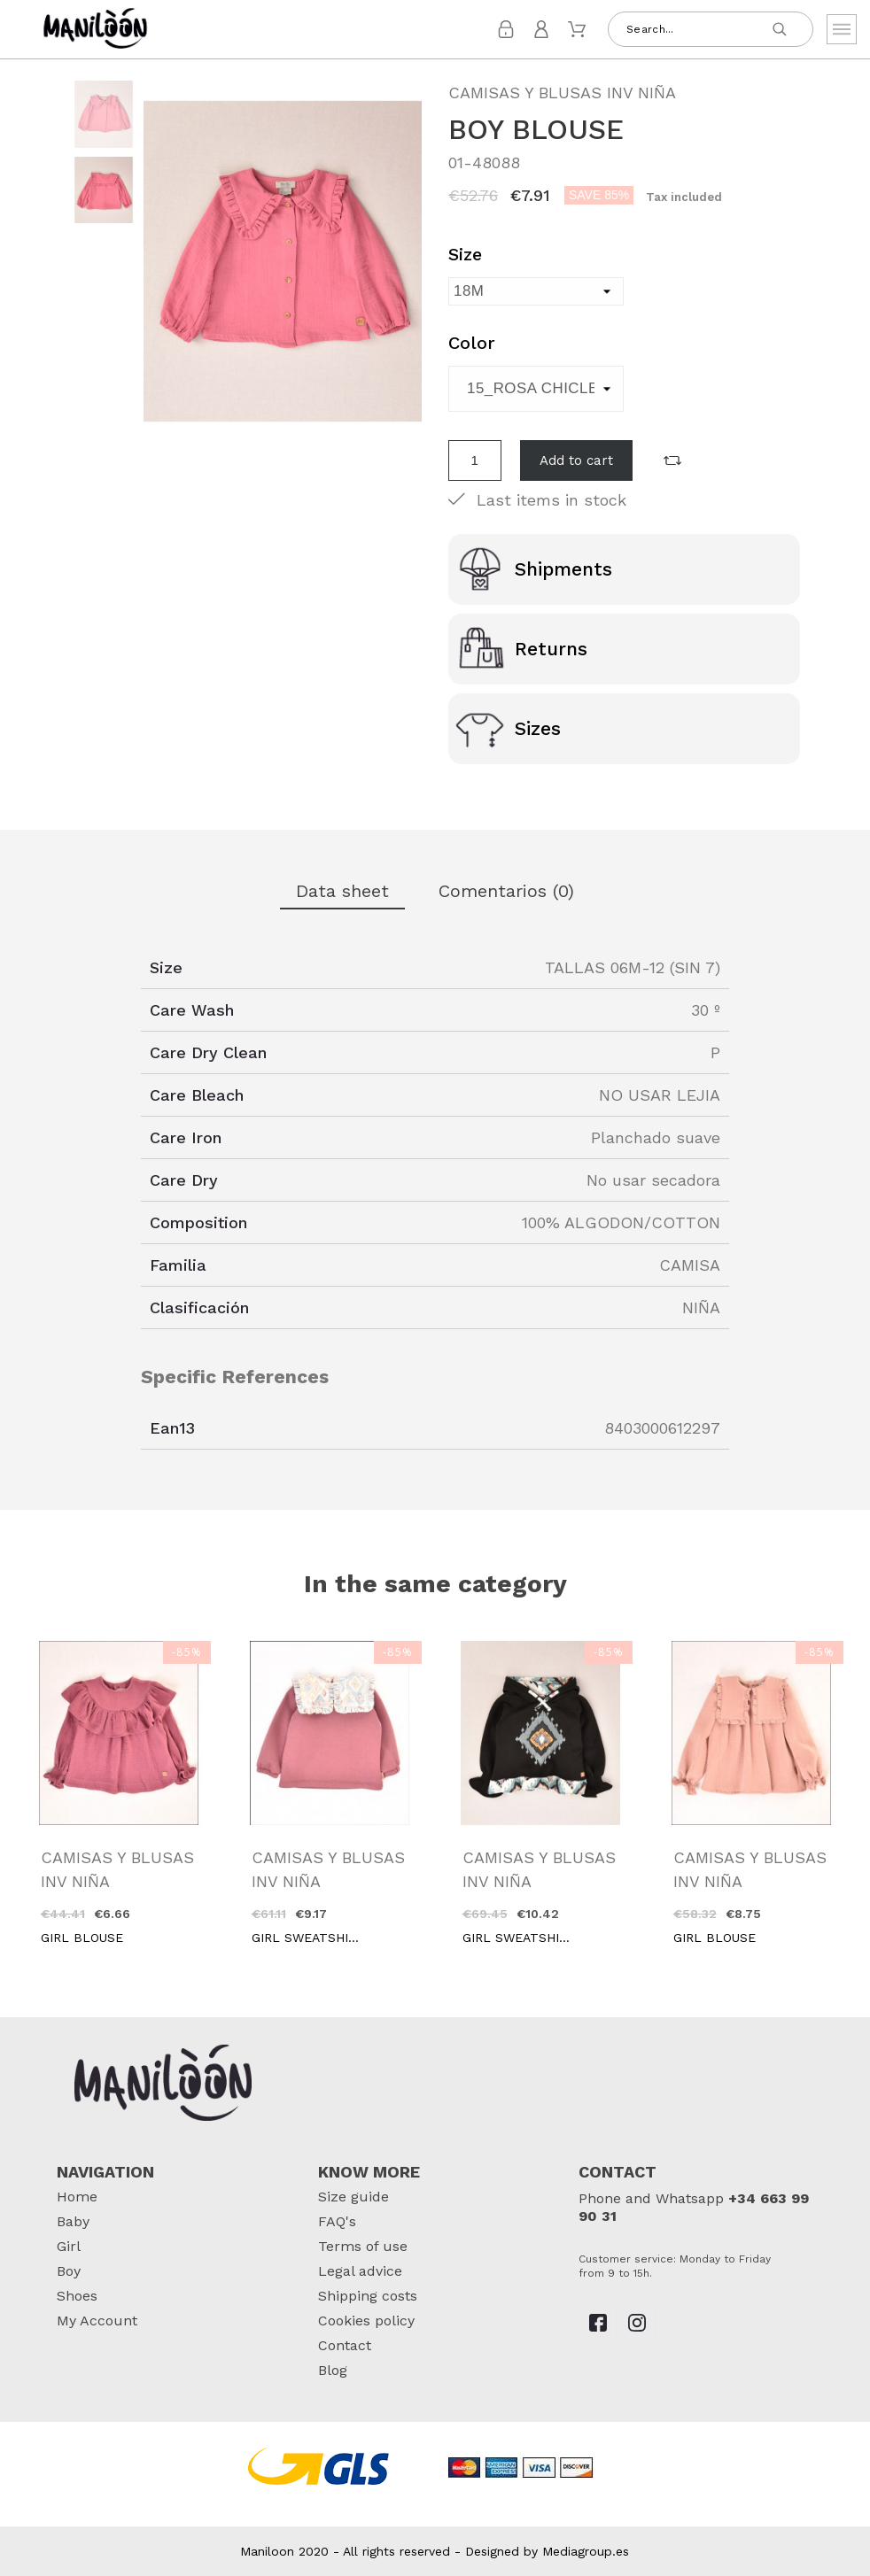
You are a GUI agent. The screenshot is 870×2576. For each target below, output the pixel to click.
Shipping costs (367, 2295)
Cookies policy (366, 2320)
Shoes (77, 2295)
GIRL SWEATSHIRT (308, 1937)
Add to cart (576, 460)
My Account (97, 2320)
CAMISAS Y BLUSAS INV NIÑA (562, 92)
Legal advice (360, 2271)
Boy (69, 2271)
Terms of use (363, 2246)
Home (77, 2196)
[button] (672, 460)
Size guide (353, 2196)
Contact (344, 2345)
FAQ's (337, 2221)
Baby (73, 2221)
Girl (69, 2246)
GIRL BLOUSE (82, 1937)
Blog (332, 2370)
